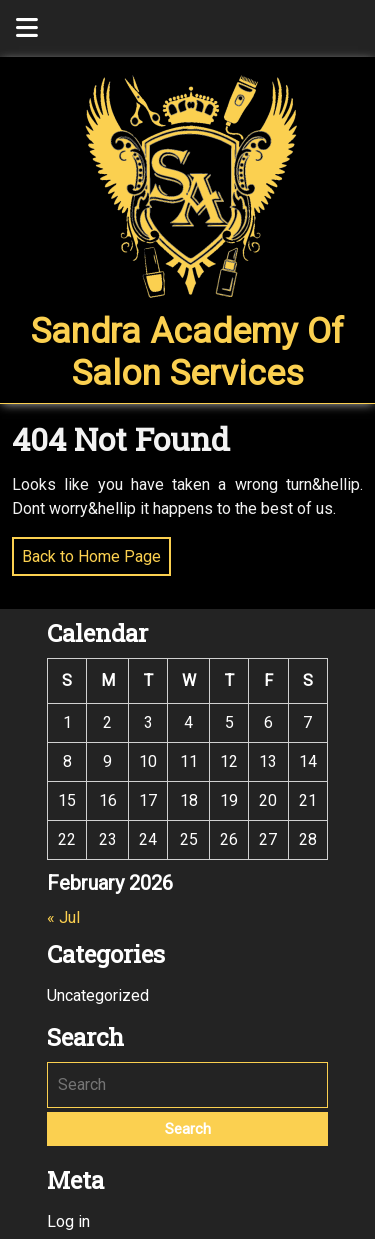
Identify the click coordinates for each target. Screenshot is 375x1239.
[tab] (27, 28)
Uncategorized (98, 995)
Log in (68, 1221)
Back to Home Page (86, 551)
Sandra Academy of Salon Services (187, 352)
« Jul (63, 917)
